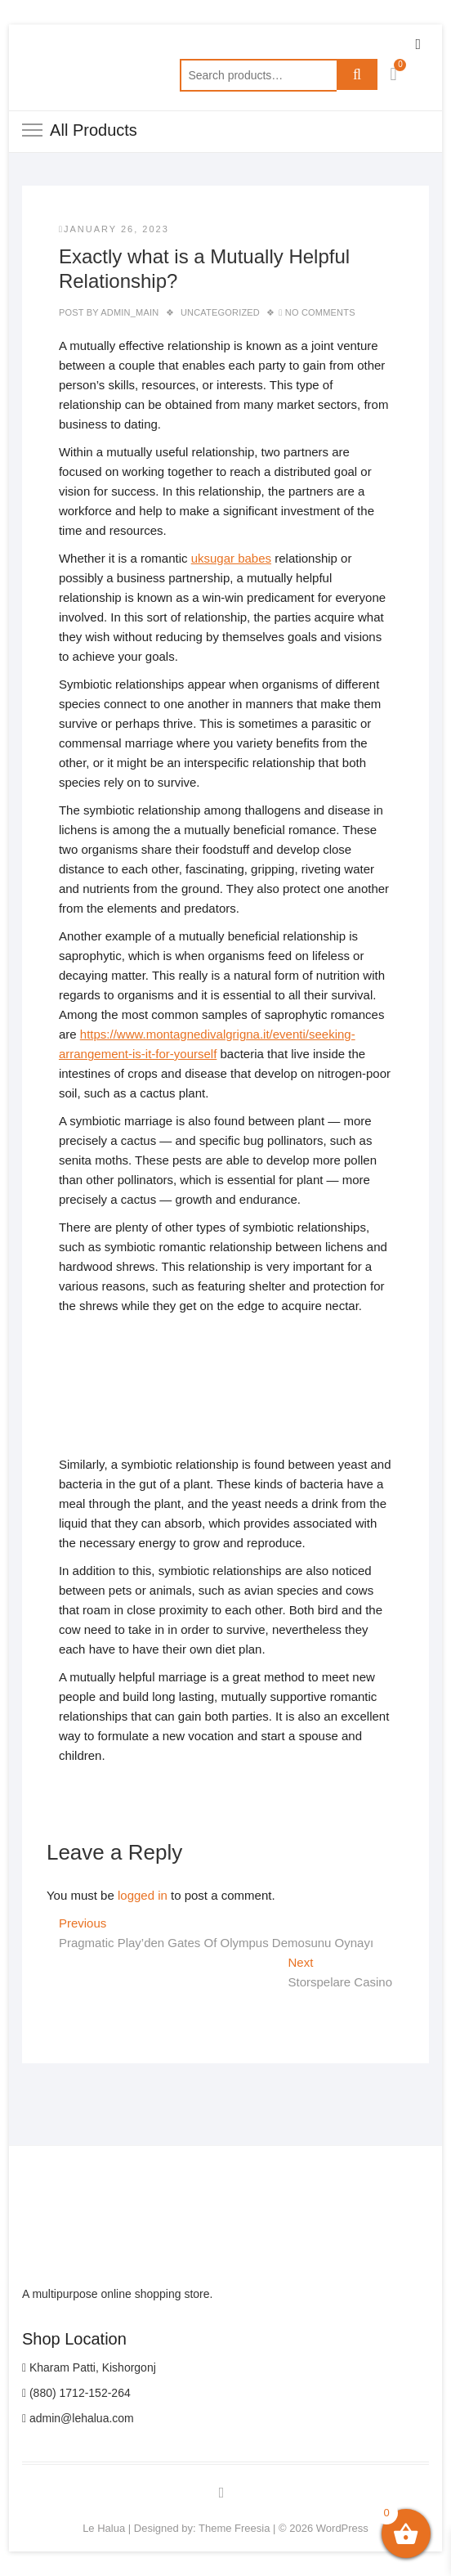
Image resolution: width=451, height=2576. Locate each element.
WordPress (342, 2528)
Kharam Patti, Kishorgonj (89, 2367)
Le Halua (104, 2528)
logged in (142, 1895)
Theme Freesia (234, 2528)
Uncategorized (220, 312)
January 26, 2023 (114, 229)
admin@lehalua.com (78, 2418)
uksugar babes (231, 558)
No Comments (320, 312)
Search (357, 75)
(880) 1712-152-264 (76, 2392)
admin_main (129, 312)
